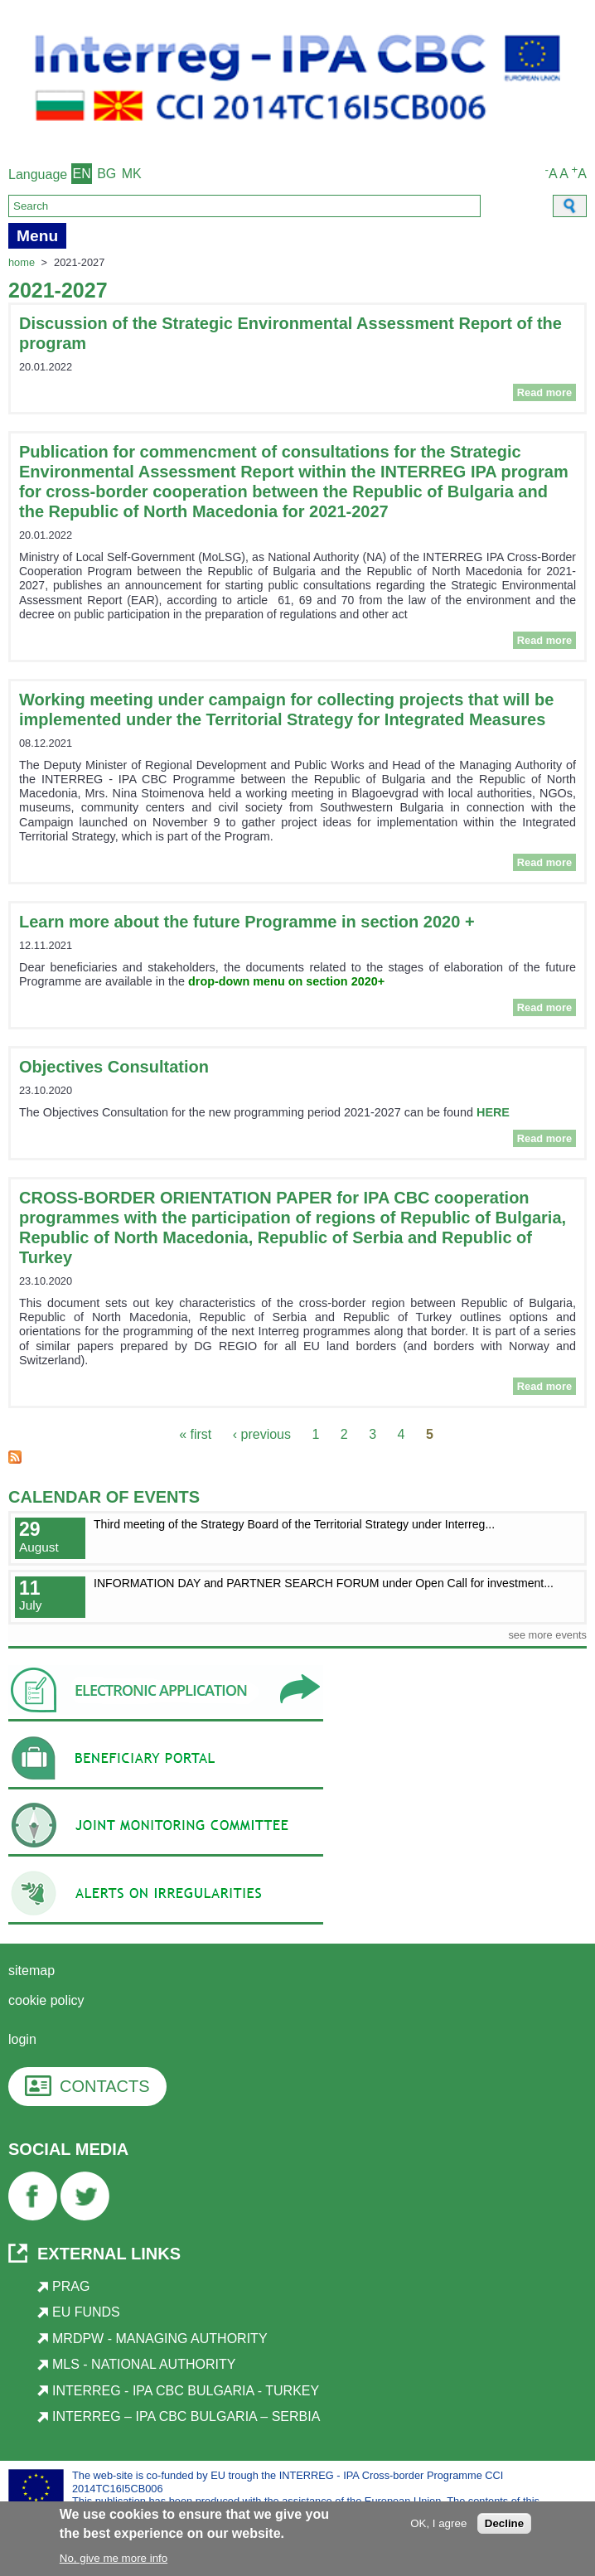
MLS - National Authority (143, 2364)
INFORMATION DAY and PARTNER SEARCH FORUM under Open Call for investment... (324, 1583)
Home (21, 262)
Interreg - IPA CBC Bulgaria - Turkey (185, 2391)
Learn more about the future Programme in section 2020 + (247, 922)
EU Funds (86, 2312)
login (22, 2039)
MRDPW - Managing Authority (160, 2338)
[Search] (244, 206)
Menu (37, 236)
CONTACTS (105, 2086)
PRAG (70, 2286)
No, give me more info (113, 2560)
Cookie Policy (46, 2000)
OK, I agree (438, 2525)
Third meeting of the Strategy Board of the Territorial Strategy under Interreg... (294, 1524)
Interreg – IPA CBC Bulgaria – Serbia (186, 2416)
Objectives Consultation (114, 1067)
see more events (547, 1635)
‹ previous (262, 1434)
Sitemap (31, 1970)
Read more (546, 392)
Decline (504, 2525)
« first (195, 1434)
